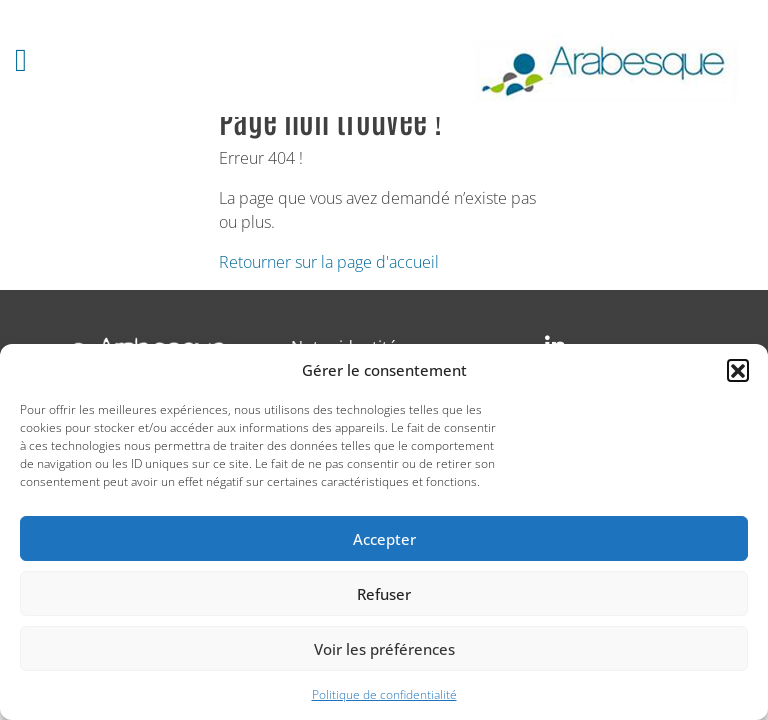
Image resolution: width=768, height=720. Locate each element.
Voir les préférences (384, 649)
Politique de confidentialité (384, 694)
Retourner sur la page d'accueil (329, 262)
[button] (738, 370)
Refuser (384, 594)
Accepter (384, 539)
